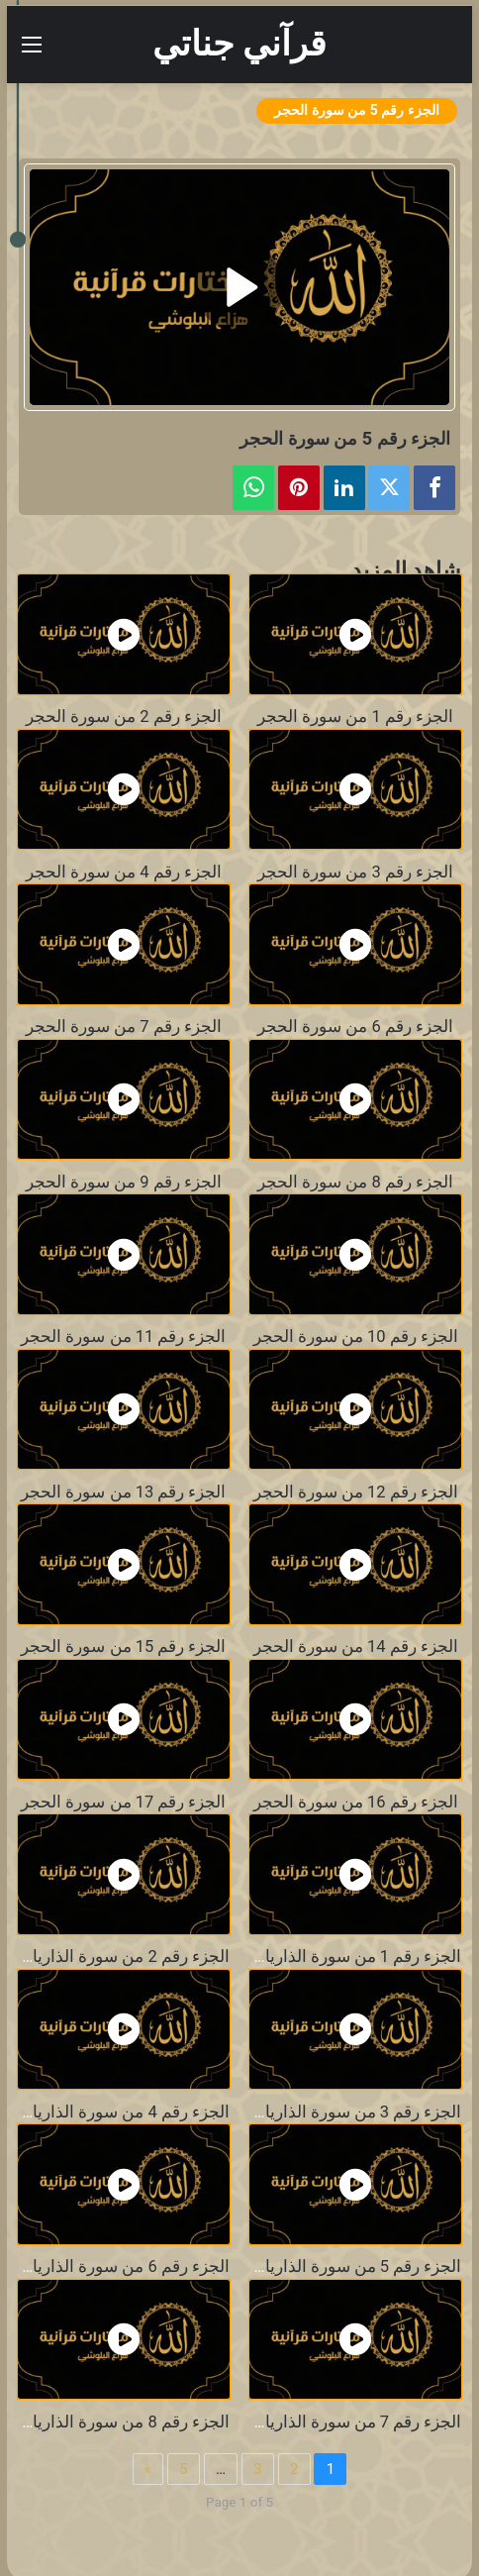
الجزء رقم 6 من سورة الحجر (355, 1026)
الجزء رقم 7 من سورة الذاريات (355, 2422)
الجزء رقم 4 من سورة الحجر (124, 872)
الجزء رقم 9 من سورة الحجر (124, 1182)
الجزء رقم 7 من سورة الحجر (124, 1026)
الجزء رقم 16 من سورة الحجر (355, 1802)
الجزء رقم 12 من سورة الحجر (355, 1492)
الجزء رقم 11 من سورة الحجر (123, 1336)
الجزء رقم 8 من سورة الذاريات (123, 2422)
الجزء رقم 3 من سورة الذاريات (355, 2112)
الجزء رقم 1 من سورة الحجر (355, 716)
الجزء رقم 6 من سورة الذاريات (123, 2266)
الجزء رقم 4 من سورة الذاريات (123, 2112)
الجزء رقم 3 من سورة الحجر (355, 872)
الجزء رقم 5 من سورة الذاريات (355, 2266)
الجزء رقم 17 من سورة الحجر (123, 1802)
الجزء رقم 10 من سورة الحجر (355, 1336)
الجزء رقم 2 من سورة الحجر (124, 716)
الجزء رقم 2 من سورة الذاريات (123, 1956)
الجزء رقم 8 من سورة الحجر (355, 1182)
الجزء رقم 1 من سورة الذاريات (355, 1956)
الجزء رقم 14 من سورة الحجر (355, 1646)
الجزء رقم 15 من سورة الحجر (123, 1646)
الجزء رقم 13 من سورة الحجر (123, 1492)
